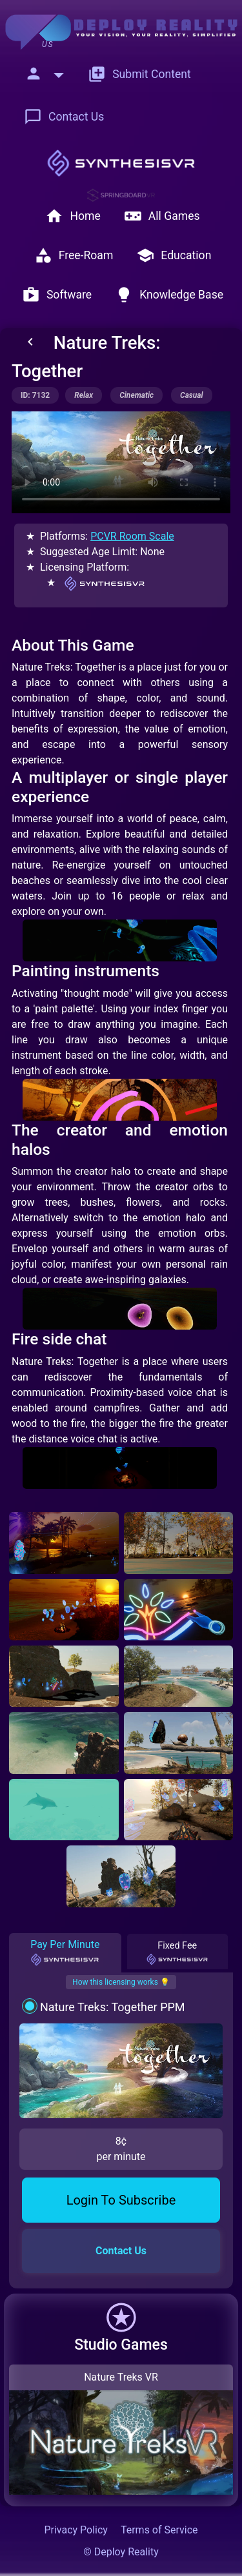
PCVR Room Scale (132, 536)
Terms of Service (159, 2530)
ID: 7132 (35, 395)
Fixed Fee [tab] (176, 1952)
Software (57, 295)
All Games (162, 216)
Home (72, 216)
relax (83, 395)
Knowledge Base (169, 295)
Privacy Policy (76, 2530)
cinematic (136, 395)
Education (173, 255)
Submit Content (139, 74)
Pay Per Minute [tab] (65, 1952)
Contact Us (64, 117)
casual (191, 395)
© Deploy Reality (121, 2552)
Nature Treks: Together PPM (112, 2007)
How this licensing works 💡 (121, 1982)
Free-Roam (74, 255)
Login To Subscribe (121, 2200)
